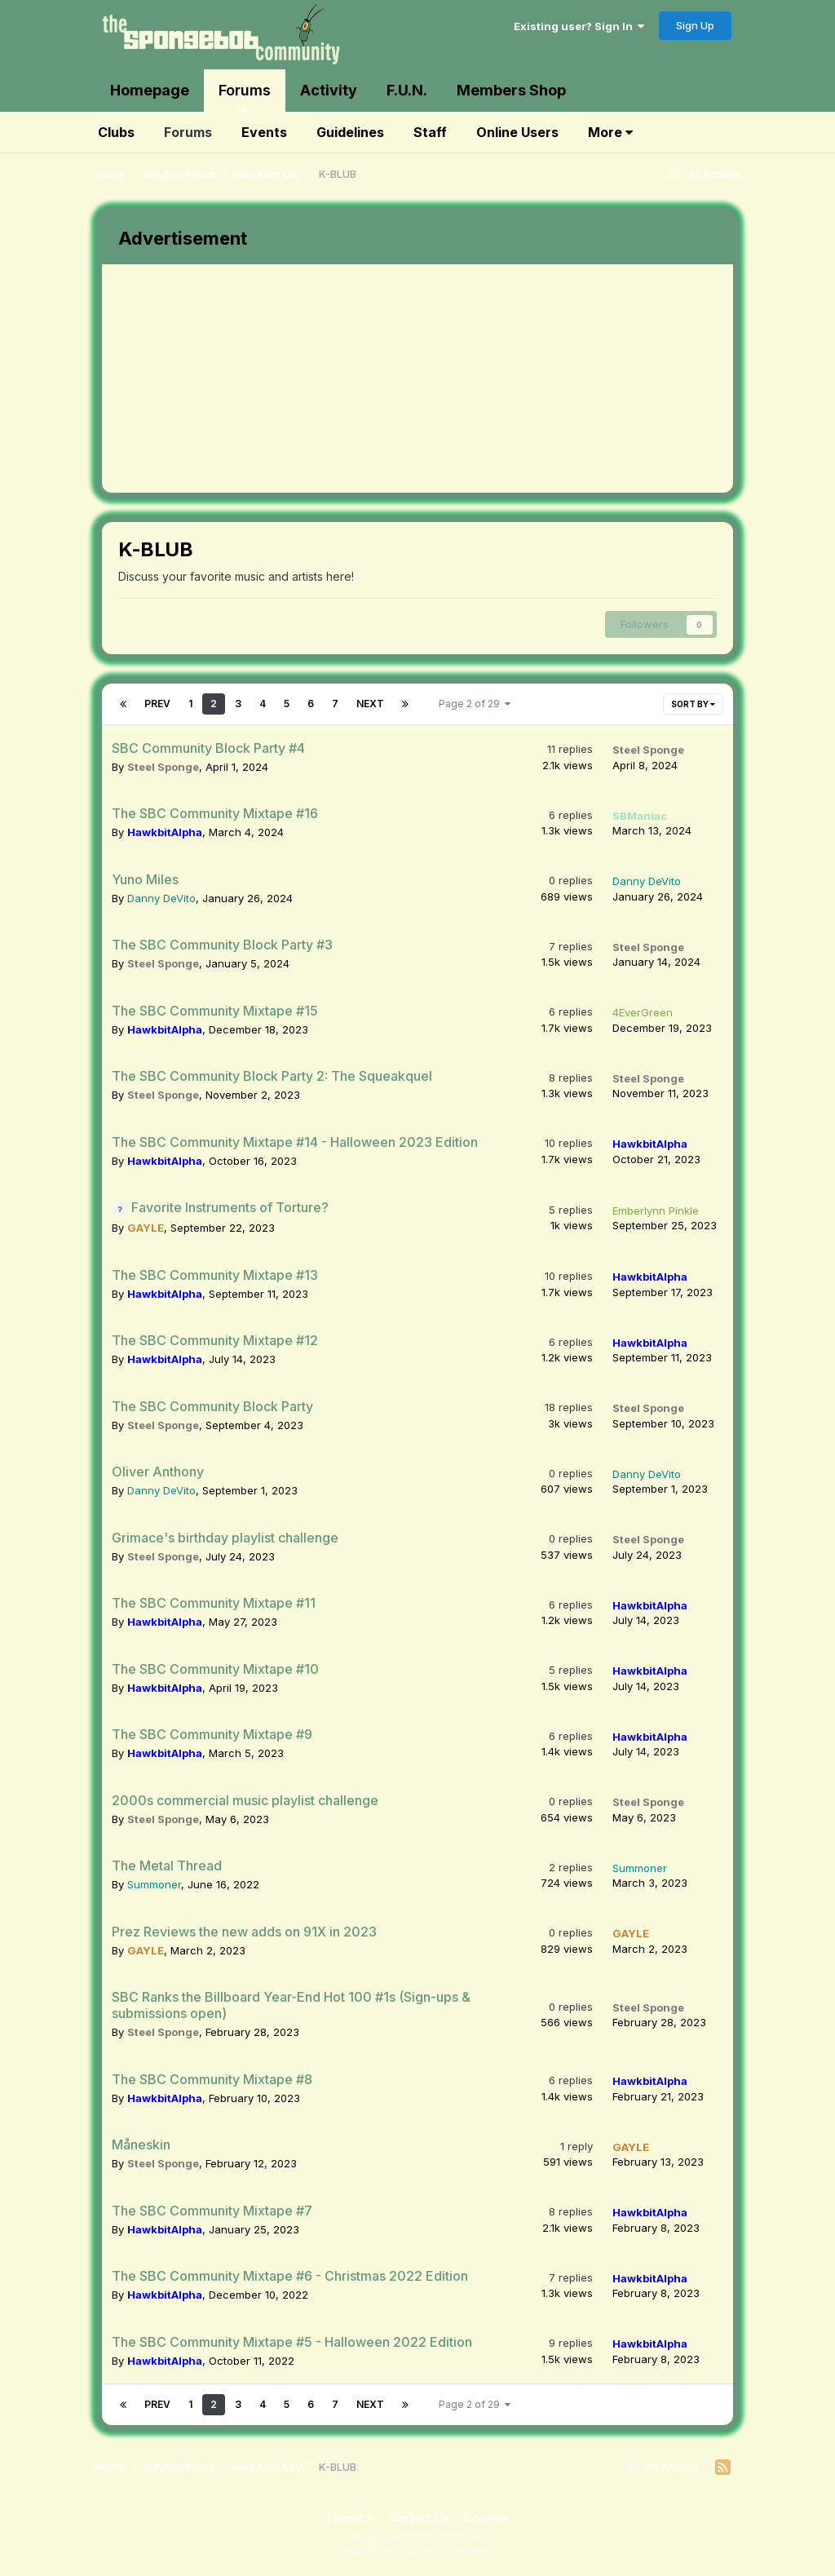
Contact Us (419, 2518)
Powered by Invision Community (417, 2552)
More (610, 132)
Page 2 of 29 (474, 703)
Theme (350, 2518)
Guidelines (350, 132)
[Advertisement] (293, 378)
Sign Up (695, 25)
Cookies (486, 2518)
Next (370, 703)
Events (264, 132)
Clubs (116, 132)
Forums (245, 97)
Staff (430, 132)
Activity (328, 90)
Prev (157, 703)
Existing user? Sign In (579, 26)
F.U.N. (407, 90)
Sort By (693, 704)
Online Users (517, 132)
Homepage (149, 90)
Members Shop (511, 90)
